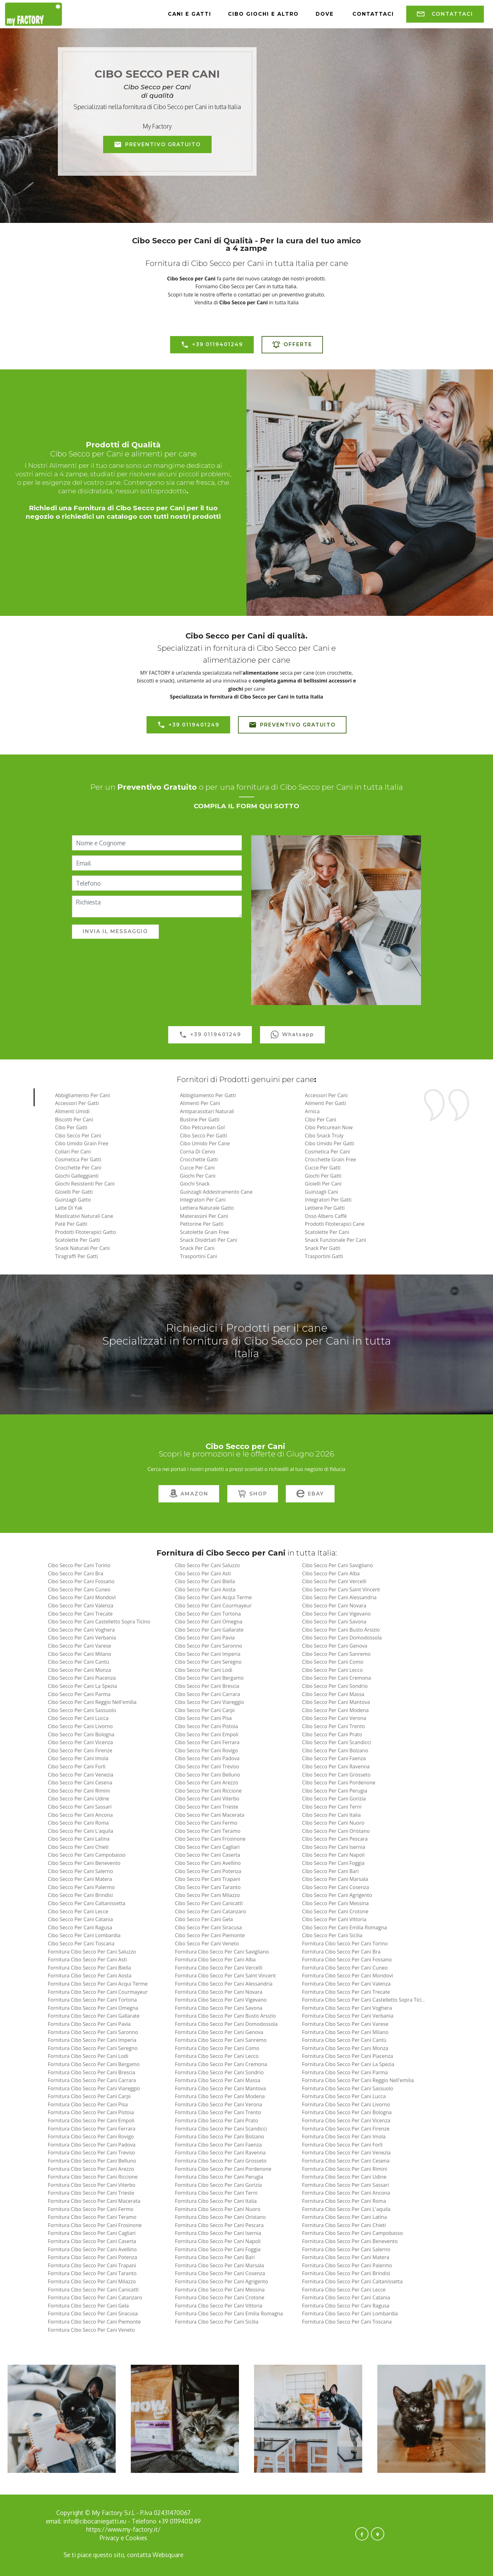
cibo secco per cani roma (78, 1822)
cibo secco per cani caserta (207, 1854)
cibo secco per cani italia (331, 1814)
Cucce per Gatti (323, 1167)
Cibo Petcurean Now (329, 1127)
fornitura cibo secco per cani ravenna (220, 2152)
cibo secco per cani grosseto (336, 1774)
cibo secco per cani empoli (206, 1734)
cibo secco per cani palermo (81, 1887)
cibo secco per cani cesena (80, 1782)
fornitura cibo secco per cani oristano (220, 2217)
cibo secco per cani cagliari (207, 1847)
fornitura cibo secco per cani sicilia (216, 2321)
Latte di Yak (69, 1207)
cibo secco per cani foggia (333, 1863)
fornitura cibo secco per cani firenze (345, 2128)
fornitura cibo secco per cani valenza (346, 1983)
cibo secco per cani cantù (78, 1661)
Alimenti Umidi (72, 1111)
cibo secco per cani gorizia (334, 1798)
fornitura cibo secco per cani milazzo (92, 2281)
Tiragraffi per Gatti (76, 1256)
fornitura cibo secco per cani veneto (91, 2329)
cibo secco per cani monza (79, 1670)
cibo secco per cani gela (204, 1919)
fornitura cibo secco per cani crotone (219, 2297)
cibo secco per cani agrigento (337, 1895)
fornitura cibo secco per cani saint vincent (225, 1975)
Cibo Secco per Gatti (203, 1135)
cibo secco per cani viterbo (207, 1798)
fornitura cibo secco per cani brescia (91, 2072)
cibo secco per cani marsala (335, 1879)
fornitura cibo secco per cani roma (344, 2200)
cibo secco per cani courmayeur (213, 1605)
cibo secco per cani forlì (76, 1766)
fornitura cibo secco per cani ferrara (92, 2128)
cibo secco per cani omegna (208, 1621)
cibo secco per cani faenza (334, 1758)
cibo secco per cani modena (335, 1710)
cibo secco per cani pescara (335, 1838)
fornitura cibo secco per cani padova (92, 2144)
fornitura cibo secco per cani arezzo (91, 2168)
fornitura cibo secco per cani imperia (92, 2040)
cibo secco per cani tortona (208, 1613)
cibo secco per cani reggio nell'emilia (92, 1702)
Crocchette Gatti (199, 1159)
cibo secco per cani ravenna (335, 1766)
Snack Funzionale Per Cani (335, 1239)
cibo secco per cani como (332, 1661)
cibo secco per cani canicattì (209, 1903)
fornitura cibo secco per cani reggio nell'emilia (358, 2080)
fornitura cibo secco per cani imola (343, 2136)
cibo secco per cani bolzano (335, 1750)
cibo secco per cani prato (332, 1734)
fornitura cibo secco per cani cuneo (345, 1967)
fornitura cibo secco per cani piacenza (347, 2056)
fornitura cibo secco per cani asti (87, 1959)
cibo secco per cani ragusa (80, 1927)
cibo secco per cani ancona (80, 1814)
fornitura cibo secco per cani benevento (349, 2241)
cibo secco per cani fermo (206, 1822)
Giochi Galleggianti (76, 1175)
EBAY (310, 1494)
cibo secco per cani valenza (81, 1605)
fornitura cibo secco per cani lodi (88, 2056)
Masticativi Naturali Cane (84, 1216)
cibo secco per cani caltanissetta (86, 1903)
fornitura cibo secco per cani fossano (347, 1959)
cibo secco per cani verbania (82, 1637)
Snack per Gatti (323, 1248)
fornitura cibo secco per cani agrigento (221, 2281)
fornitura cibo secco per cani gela (88, 2305)
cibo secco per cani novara (334, 1605)
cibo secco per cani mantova (336, 1702)
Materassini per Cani (204, 1216)
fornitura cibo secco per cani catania (346, 2297)
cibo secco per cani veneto (207, 1943)
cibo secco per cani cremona (336, 1677)
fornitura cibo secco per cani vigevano (221, 1999)
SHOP (252, 1494)
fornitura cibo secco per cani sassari (345, 2184)
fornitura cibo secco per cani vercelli (218, 1967)
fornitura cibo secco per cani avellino (92, 2249)
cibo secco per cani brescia (207, 1686)
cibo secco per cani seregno (208, 1661)
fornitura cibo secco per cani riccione (93, 2176)
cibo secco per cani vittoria (334, 1919)
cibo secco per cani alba (331, 1573)
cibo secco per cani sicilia (332, 1935)
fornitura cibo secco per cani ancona (346, 2192)
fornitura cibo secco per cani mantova (220, 2088)
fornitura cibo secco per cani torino (345, 1943)
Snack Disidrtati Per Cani (208, 1239)
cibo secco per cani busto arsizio (341, 1629)
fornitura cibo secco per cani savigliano (222, 1951)
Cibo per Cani (320, 1119)
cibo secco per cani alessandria (339, 1597)
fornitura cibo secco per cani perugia (219, 2176)
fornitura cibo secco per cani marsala (219, 2265)
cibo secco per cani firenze (80, 1750)
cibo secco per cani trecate (80, 1613)
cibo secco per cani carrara (207, 1694)
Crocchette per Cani (78, 1167)
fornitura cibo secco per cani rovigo (91, 2136)
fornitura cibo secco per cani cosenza (220, 2273)
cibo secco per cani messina (335, 1903)
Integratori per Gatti (328, 1199)
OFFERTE (292, 345)
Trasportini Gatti (324, 1256)
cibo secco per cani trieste (206, 1806)
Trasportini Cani (198, 1256)
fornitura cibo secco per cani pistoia (91, 2112)
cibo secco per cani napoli (333, 1854)
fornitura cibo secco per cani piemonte (94, 2321)
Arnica (312, 1111)
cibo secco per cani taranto (208, 1887)
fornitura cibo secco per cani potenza (92, 2257)
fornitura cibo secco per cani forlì (342, 2144)
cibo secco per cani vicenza (80, 1742)
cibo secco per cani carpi (205, 1710)
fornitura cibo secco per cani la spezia (348, 2064)
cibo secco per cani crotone (335, 1911)
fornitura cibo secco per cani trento (218, 2112)
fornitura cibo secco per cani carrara (92, 2080)
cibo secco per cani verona (334, 1718)
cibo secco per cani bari (330, 1871)
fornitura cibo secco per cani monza (345, 2048)
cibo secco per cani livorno (80, 1726)
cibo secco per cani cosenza (335, 1887)
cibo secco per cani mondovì (82, 1597)
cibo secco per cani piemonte (210, 1935)
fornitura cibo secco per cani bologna (346, 2112)
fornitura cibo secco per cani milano (345, 2032)
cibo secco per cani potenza (208, 1871)
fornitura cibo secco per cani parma (345, 2072)
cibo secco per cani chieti (78, 1847)
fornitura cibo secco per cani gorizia (218, 2184)
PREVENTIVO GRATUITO (157, 145)
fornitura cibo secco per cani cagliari (92, 2233)
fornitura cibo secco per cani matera (345, 2257)
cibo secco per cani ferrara (207, 1742)
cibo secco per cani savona (334, 1621)
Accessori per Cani (326, 1095)
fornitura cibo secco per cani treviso (91, 2152)
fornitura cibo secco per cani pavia (89, 2023)
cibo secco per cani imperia (207, 1653)
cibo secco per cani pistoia (206, 1726)
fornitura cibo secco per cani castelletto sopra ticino (365, 1999)
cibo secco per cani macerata (209, 1814)
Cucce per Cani (197, 1167)
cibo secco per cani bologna (81, 1734)
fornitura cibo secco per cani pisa (88, 2104)
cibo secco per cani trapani (207, 1879)
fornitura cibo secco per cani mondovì (347, 1975)
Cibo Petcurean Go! (202, 1127)
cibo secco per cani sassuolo (82, 1710)
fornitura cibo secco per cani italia (216, 2200)
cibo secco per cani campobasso (87, 1854)
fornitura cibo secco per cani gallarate (94, 2015)
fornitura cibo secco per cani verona (218, 2104)
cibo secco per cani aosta (205, 1589)
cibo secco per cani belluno (207, 1774)
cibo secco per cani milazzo (207, 1895)
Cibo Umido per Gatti (329, 1143)
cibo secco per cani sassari (80, 1806)
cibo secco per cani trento (333, 1726)
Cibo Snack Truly (324, 1135)
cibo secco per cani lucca (78, 1718)
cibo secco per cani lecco (332, 1670)
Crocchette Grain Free (330, 1159)
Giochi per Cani (197, 1175)
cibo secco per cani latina (79, 1838)
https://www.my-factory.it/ (123, 2529)
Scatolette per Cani (327, 1232)
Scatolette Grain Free (204, 1232)
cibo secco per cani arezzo (206, 1782)
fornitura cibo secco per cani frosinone (95, 2225)
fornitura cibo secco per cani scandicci (221, 2128)
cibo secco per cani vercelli (334, 1581)
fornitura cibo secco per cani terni (216, 2192)
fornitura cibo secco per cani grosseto (221, 2160)
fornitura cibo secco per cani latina (344, 2217)
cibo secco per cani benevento (84, 1863)
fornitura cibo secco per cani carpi (89, 2096)
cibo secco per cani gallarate (209, 1629)
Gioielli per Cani (323, 1183)
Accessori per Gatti (77, 1103)
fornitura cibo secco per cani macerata (94, 2200)
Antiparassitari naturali (207, 1111)
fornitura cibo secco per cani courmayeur (97, 1991)
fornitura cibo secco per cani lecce (343, 2289)
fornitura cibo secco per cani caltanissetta (352, 2281)
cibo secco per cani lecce (78, 1911)
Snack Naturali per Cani (82, 1248)
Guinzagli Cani (321, 1191)
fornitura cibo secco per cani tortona (92, 1999)
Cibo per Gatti (71, 1127)
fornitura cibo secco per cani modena (220, 2096)
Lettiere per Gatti (325, 1207)
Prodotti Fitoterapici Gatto (85, 1232)
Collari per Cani (73, 1151)
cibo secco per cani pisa (203, 1718)
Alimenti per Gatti (325, 1103)
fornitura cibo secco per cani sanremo (221, 2040)
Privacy (110, 2538)
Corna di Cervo (197, 1151)
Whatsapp (292, 1035)
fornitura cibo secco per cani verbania (347, 2015)
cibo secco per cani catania (80, 1919)
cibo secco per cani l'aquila (80, 1830)
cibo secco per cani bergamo (209, 1677)
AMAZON (188, 1494)
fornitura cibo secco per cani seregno (93, 2048)
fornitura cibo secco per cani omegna (93, 2007)
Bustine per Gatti (199, 1119)
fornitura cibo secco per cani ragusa (345, 2305)
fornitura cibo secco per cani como (217, 2048)
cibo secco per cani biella (205, 1581)
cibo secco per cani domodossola (342, 1637)
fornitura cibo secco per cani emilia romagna (229, 2313)
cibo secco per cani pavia (205, 1637)
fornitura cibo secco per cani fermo (90, 2209)
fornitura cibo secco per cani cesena (346, 2160)
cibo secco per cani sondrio (335, 1686)
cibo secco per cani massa (333, 1694)
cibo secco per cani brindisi (80, 1895)
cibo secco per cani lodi (203, 1670)
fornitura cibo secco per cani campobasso (352, 2233)
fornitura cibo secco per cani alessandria (224, 1983)
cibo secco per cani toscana (81, 1943)
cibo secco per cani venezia (81, 1774)
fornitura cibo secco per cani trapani (92, 2265)
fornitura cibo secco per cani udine (344, 2176)
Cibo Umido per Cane (205, 1143)
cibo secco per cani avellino (208, 1863)
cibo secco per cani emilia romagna (344, 1927)
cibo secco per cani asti (203, 1573)
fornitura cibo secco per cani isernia (218, 2233)
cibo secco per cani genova (334, 1645)
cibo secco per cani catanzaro (210, 1911)
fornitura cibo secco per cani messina (220, 2289)
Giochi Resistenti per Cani (85, 1183)
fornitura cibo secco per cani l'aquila (346, 2209)
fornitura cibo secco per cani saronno (93, 2032)
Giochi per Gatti (323, 1175)
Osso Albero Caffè (326, 1216)
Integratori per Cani (202, 1199)
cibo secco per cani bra (75, 1573)
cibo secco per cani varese (79, 1645)
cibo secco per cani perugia (334, 1790)
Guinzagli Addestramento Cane (216, 1191)
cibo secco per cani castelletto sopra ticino (99, 1621)
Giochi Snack (195, 1183)
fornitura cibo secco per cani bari (215, 2257)
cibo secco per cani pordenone (338, 1782)
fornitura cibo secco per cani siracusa (93, 2313)
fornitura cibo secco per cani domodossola (226, 2023)
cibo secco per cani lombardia (84, 1935)
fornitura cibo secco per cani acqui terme (98, 1983)
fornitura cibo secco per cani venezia (346, 2152)
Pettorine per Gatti (201, 1223)
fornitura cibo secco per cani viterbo (91, 2184)
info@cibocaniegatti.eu (94, 2521)
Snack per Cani (197, 1248)
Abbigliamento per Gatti (208, 1095)
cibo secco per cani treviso (207, 1766)
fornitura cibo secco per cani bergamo (94, 2064)
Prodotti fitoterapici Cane (335, 1223)
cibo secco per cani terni (331, 1806)
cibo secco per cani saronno (208, 1645)
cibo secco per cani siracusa (208, 1927)
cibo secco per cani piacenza (82, 1677)
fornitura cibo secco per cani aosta (89, 1975)
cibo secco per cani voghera (81, 1629)
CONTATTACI (445, 14)
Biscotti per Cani (74, 1119)
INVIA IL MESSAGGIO (115, 931)
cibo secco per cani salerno (80, 1871)
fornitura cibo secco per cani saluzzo (92, 1951)
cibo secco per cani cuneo (79, 1589)
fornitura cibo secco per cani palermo (347, 2265)
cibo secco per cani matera (80, 1879)
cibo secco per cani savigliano (337, 1565)
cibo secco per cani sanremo (336, 1653)
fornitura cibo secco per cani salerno (346, 2249)
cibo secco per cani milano (79, 1653)
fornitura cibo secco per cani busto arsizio (225, 2015)
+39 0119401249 (212, 345)
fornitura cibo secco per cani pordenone (223, 2168)
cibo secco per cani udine (78, 1798)
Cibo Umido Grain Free (81, 1143)
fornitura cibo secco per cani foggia (217, 2249)
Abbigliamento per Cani (82, 1095)
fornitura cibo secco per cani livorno (346, 2104)
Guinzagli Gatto (73, 1199)
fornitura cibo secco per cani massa (217, 2080)
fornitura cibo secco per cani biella (89, 1967)
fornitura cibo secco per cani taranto (92, 2273)
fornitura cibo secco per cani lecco (217, 2056)
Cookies (136, 2538)
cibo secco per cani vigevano (336, 1613)
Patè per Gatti (71, 1223)
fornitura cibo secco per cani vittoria (218, 2305)
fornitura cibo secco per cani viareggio (94, 2088)
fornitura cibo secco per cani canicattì (93, 2289)
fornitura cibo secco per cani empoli (91, 2120)
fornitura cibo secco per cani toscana (347, 2321)
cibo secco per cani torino (79, 1565)
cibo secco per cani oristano (336, 1830)
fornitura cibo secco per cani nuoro (217, 2209)
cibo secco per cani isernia (333, 1847)
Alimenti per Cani (200, 1103)
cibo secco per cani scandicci (336, 1742)
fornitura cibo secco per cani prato (216, 2120)
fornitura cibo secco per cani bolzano (219, 2136)
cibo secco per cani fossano (81, 1581)
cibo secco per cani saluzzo (207, 1565)
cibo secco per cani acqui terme (213, 1597)
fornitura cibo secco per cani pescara (219, 2225)
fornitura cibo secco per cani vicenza (346, 2120)
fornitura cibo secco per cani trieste (91, 2192)
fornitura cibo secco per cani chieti (344, 2225)
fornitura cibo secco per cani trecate (346, 1991)
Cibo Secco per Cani (78, 1135)
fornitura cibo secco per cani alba (215, 1959)
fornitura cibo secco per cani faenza (218, 2144)
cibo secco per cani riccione (208, 1790)
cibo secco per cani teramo (208, 1830)
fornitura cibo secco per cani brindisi (346, 2273)
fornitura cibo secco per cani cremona (221, 2064)
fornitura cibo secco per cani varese (345, 2023)
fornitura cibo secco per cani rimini (344, 2168)
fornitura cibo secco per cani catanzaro (95, 2297)
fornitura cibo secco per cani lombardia (350, 2313)
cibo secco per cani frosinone (210, 1838)
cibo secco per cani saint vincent (341, 1589)
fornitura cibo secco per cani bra (341, 1951)
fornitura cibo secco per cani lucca (344, 2096)
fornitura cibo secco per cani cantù (344, 2040)
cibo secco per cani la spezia (82, 1686)
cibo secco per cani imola (78, 1758)
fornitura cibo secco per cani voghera (347, 2007)
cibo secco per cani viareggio (209, 1702)
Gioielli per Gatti (74, 1191)
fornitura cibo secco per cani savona (218, 2007)
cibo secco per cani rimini (79, 1790)
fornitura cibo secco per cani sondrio (219, 2072)
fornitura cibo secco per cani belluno (92, 2160)
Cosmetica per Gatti (78, 1159)
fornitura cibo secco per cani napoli (218, 2241)
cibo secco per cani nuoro (333, 1822)
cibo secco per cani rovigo (206, 1750)
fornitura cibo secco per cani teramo (92, 2217)
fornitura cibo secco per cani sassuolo (347, 2088)
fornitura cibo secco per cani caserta (92, 2241)
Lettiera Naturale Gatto (207, 1207)
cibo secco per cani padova (207, 1758)
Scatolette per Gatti (77, 1239)
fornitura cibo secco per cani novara (218, 1991)
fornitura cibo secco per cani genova (219, 2032)
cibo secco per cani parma (79, 1694)
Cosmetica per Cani (327, 1151)
